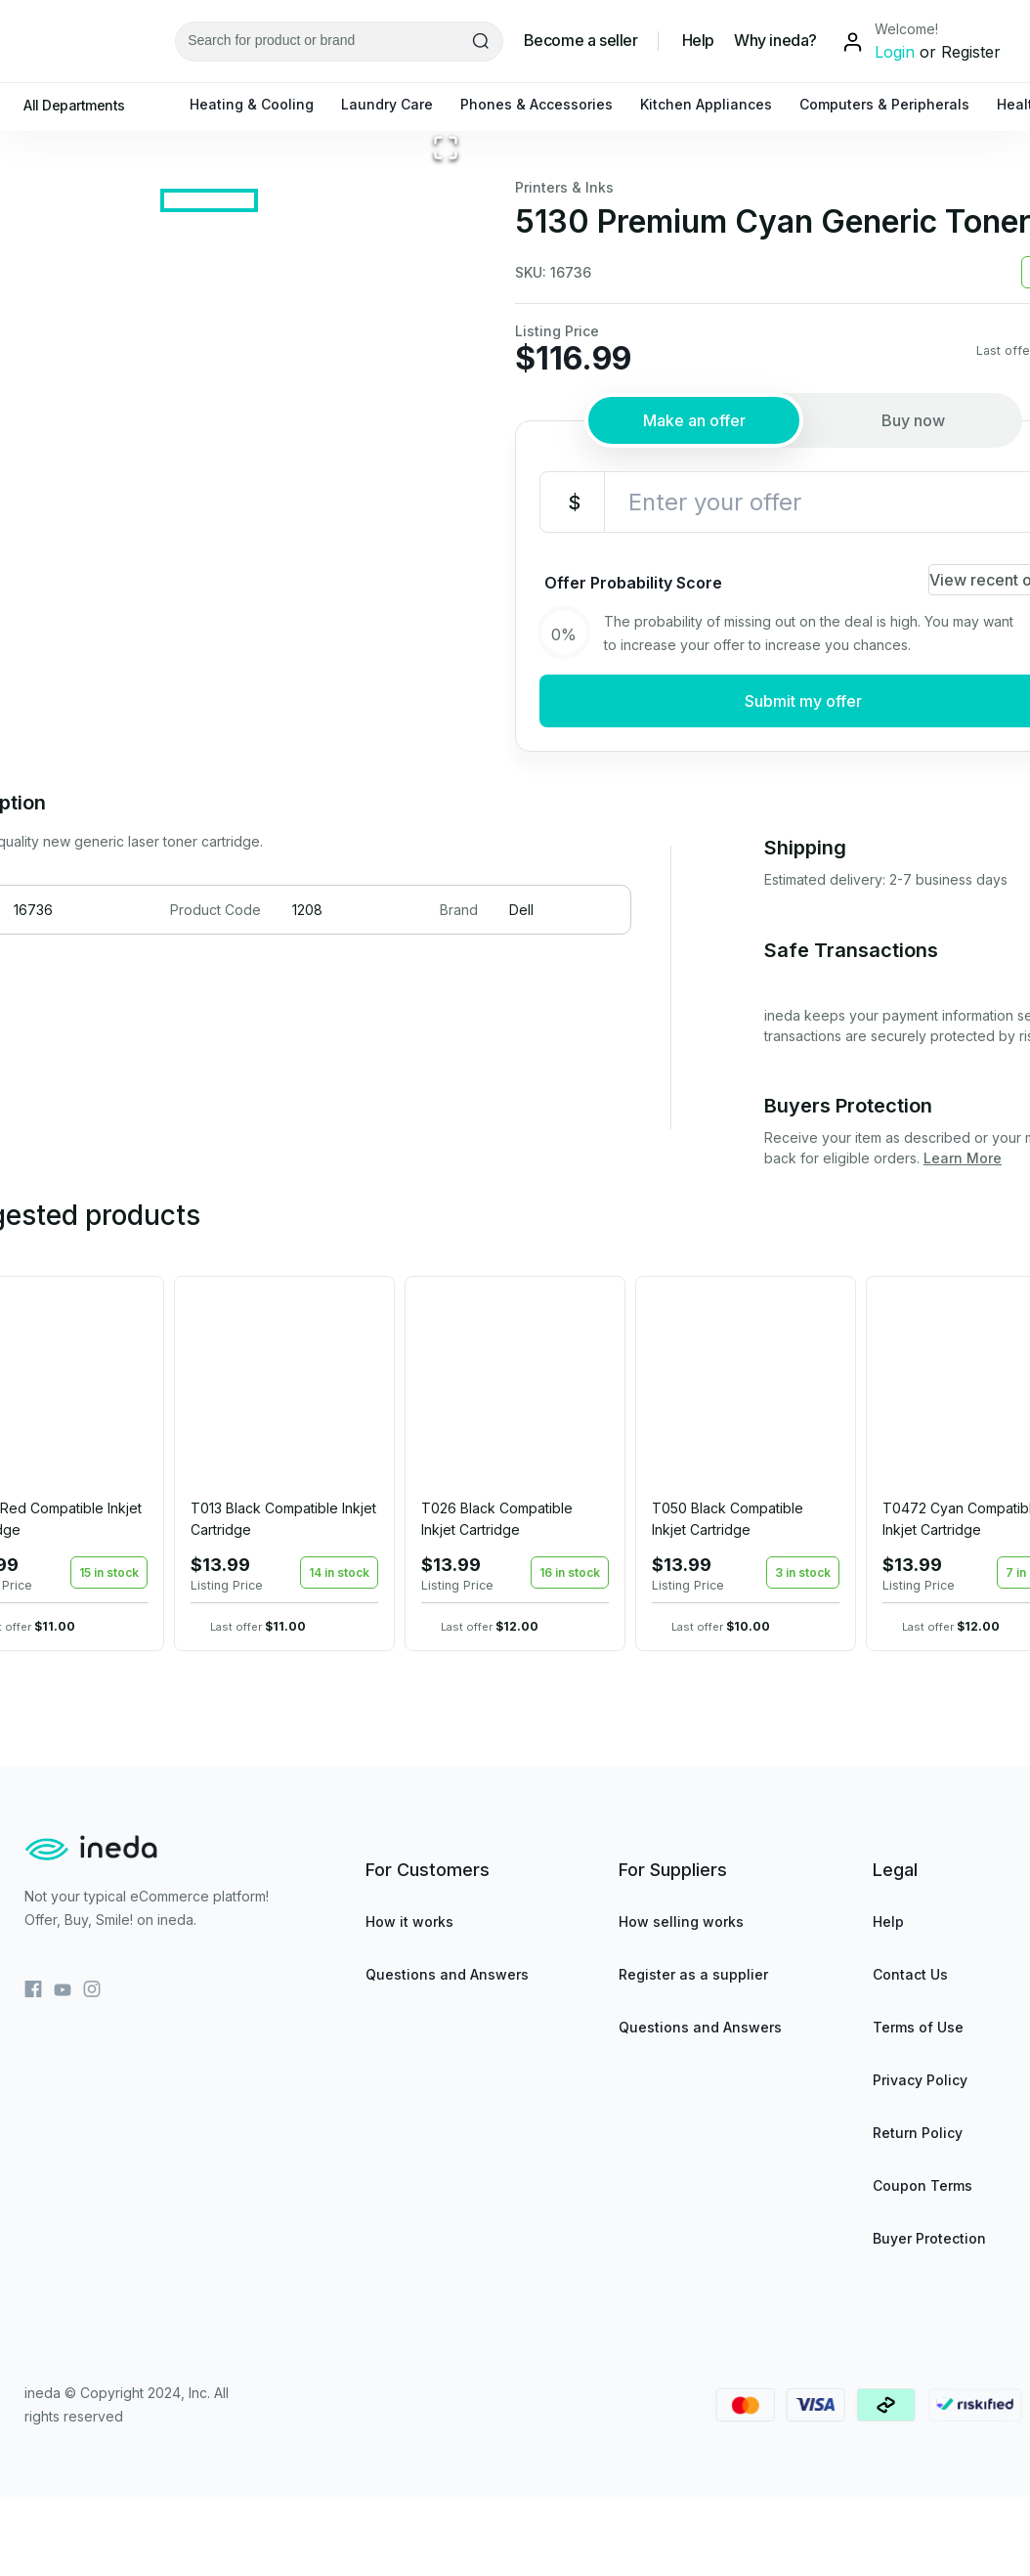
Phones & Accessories (546, 104)
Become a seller (581, 40)
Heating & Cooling (261, 104)
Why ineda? (775, 40)
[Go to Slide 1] (209, 773)
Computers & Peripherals (894, 104)
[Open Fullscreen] (445, 685)
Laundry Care (397, 104)
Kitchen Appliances (716, 104)
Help (698, 40)
